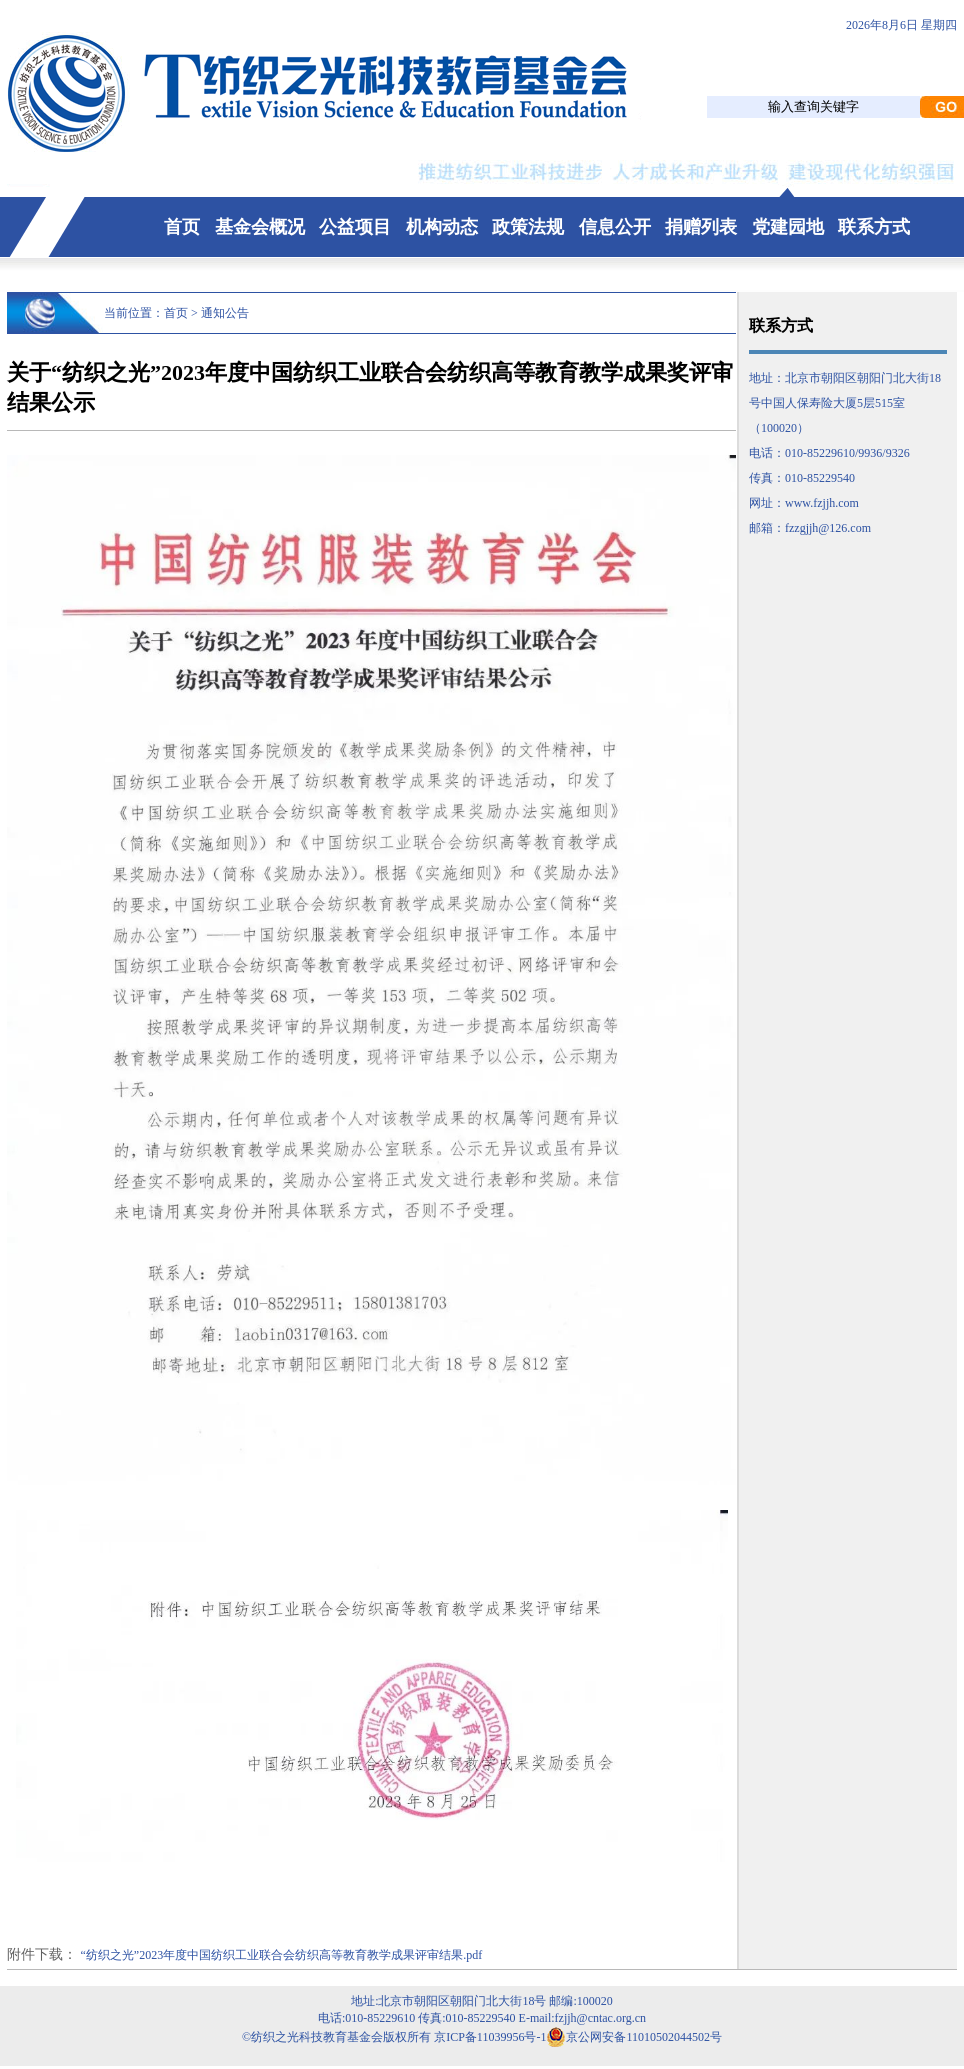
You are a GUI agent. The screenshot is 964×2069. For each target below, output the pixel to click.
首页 (182, 227)
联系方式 (874, 227)
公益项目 (355, 227)
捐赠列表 (701, 227)
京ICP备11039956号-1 (490, 2037)
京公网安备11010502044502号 (634, 2037)
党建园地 (788, 227)
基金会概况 (260, 227)
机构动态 (442, 227)
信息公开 (615, 227)
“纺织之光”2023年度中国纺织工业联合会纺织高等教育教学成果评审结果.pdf (282, 1955)
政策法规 (528, 227)
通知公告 (225, 313)
